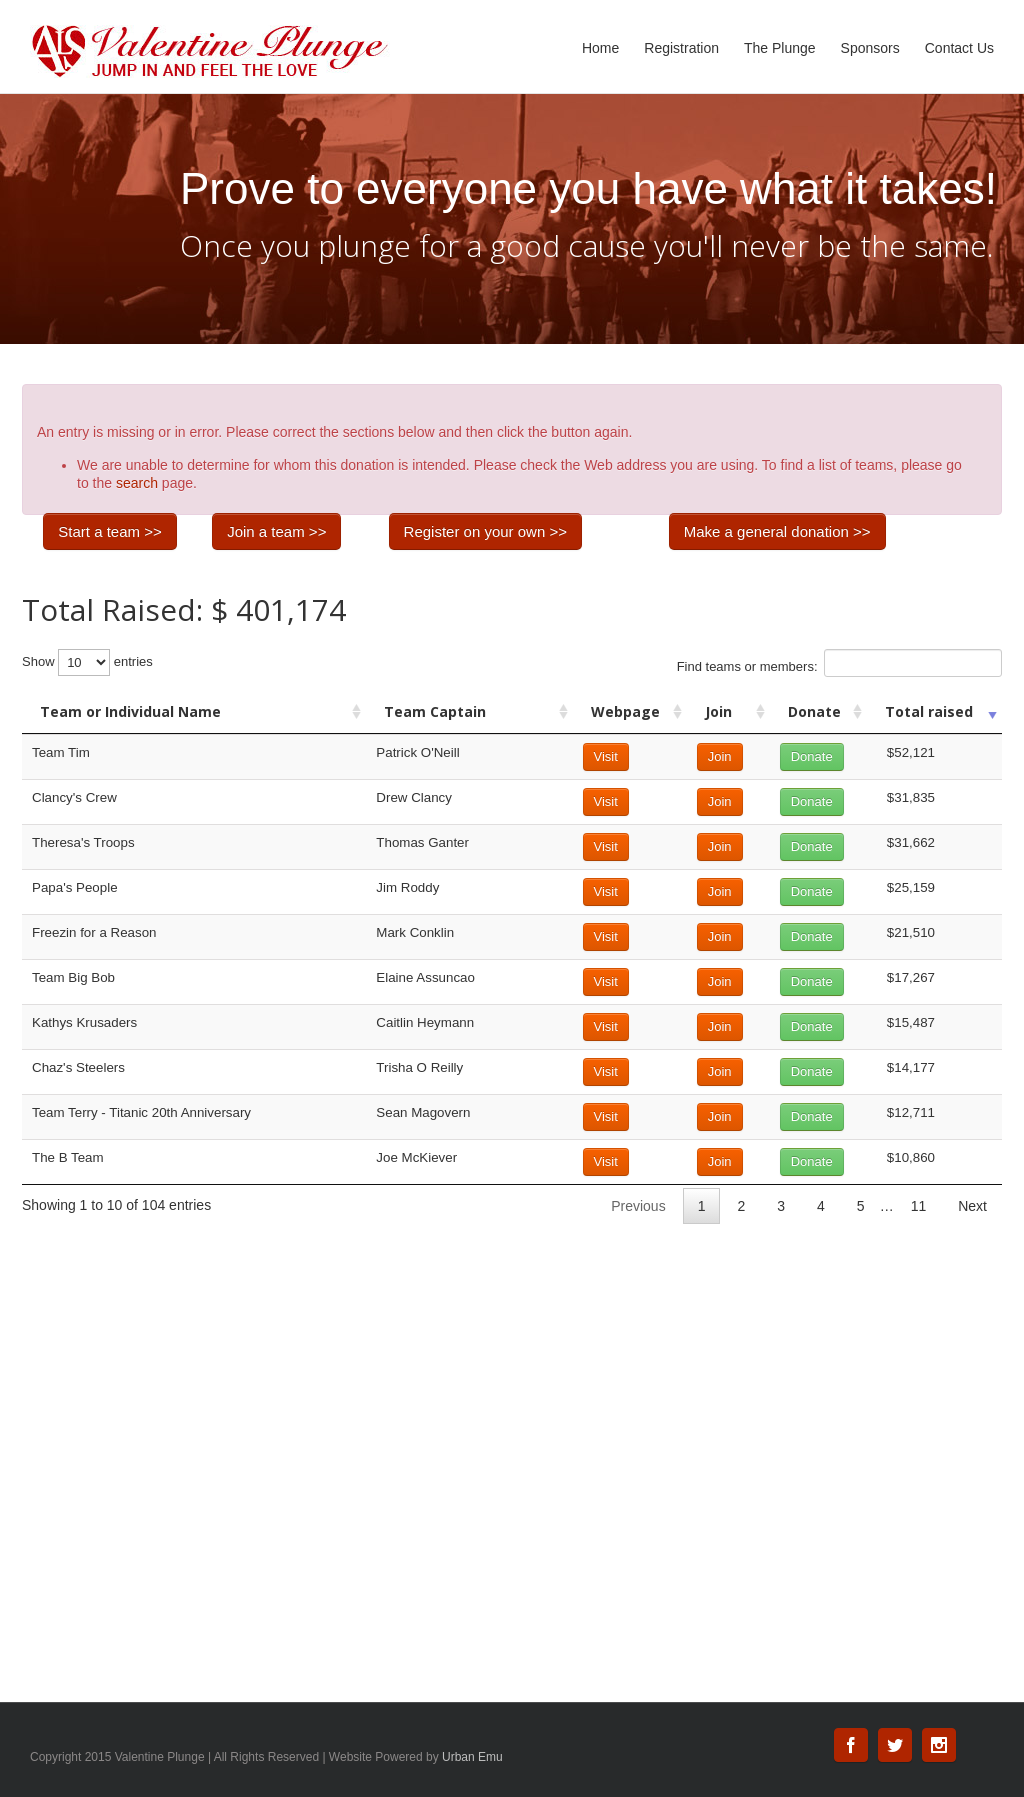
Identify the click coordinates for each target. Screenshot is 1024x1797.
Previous (638, 1206)
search (137, 483)
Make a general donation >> (777, 531)
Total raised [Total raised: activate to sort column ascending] (929, 711)
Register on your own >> (485, 531)
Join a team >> (276, 531)
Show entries (87, 662)
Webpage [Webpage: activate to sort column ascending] (625, 711)
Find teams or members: (839, 663)
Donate (812, 756)
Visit (606, 756)
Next (972, 1206)
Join (720, 756)
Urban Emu (472, 1757)
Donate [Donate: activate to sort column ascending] (814, 711)
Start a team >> (109, 531)
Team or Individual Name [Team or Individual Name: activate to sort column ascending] (130, 711)
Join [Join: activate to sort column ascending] (718, 711)
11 (919, 1206)
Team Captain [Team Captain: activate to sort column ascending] (435, 711)
